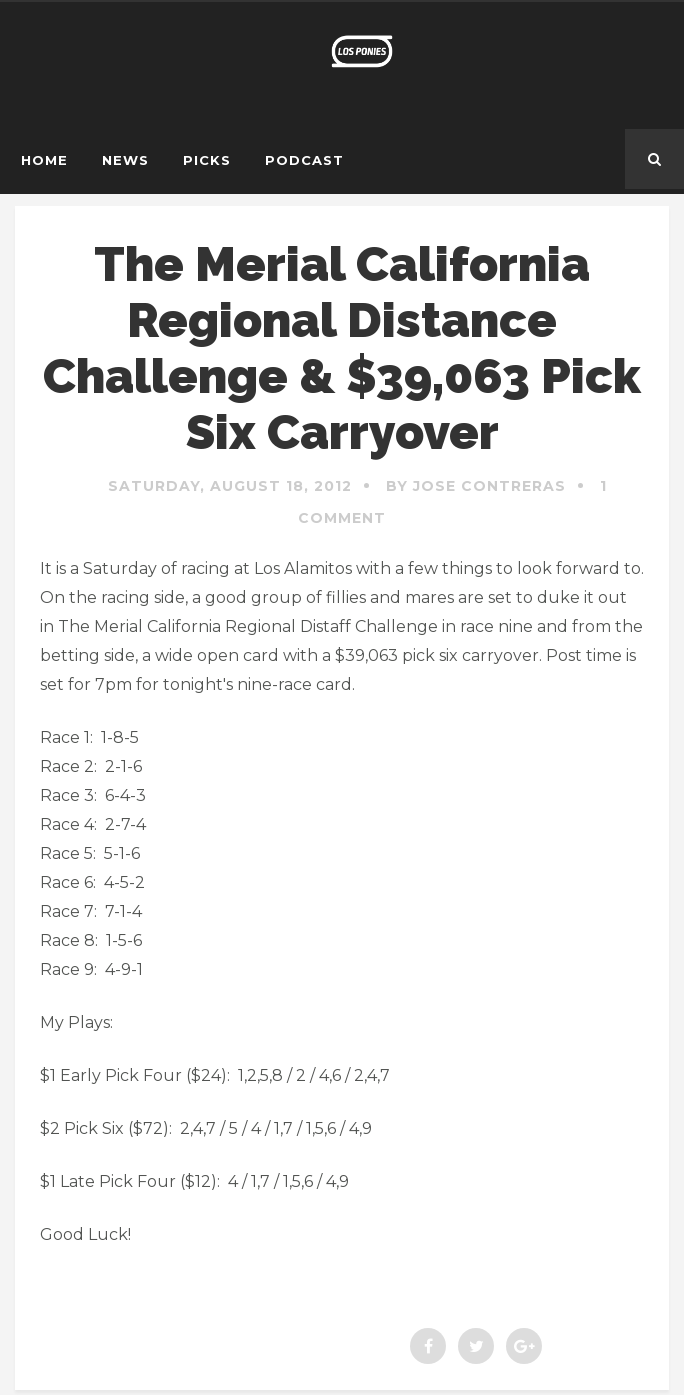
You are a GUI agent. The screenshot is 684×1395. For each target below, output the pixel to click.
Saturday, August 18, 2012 (230, 486)
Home (44, 160)
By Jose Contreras (476, 486)
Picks (207, 160)
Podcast (304, 160)
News (125, 160)
